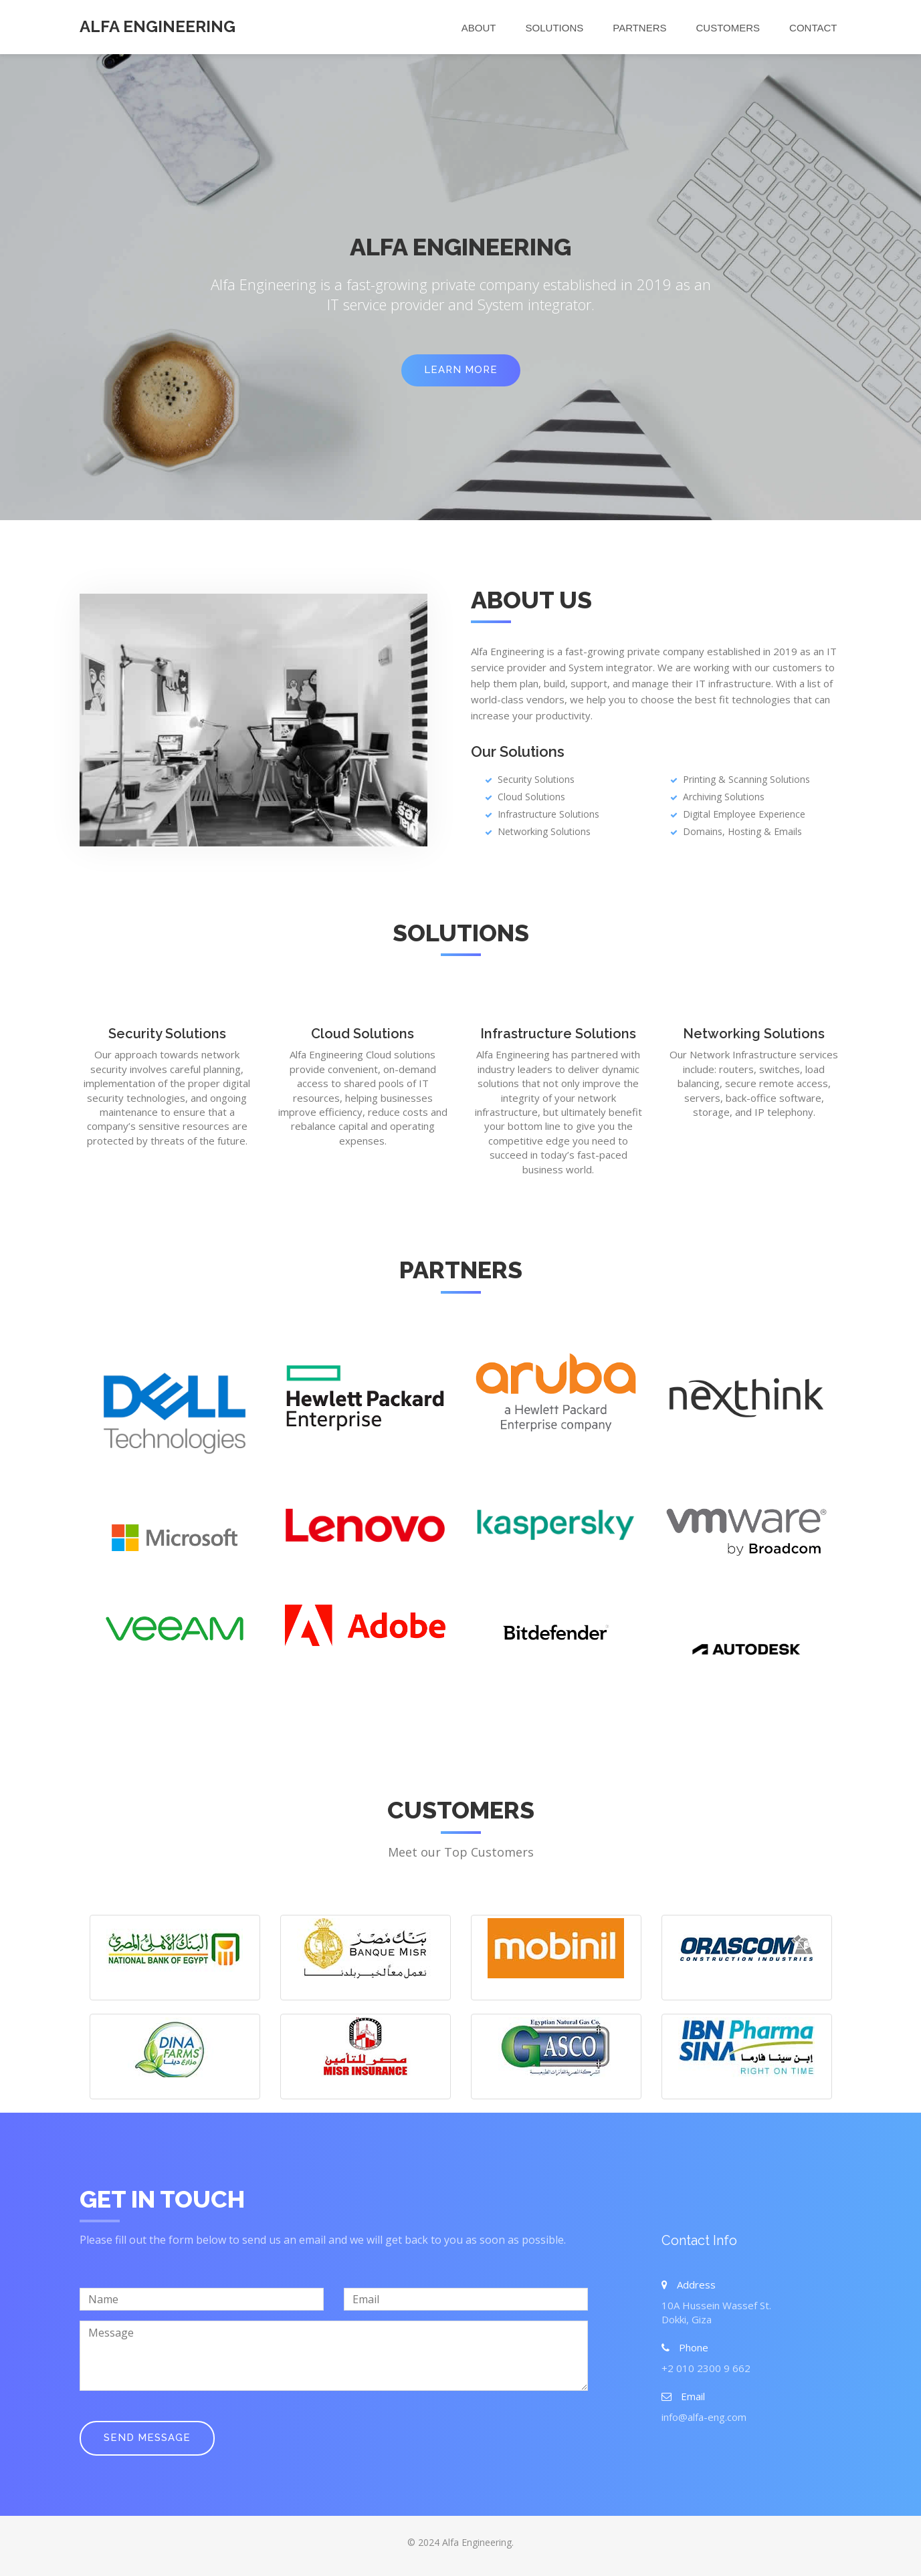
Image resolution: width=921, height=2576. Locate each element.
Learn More (461, 370)
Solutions (555, 27)
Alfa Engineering (157, 26)
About (479, 27)
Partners (639, 27)
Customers (728, 27)
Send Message (147, 2438)
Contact (813, 27)
